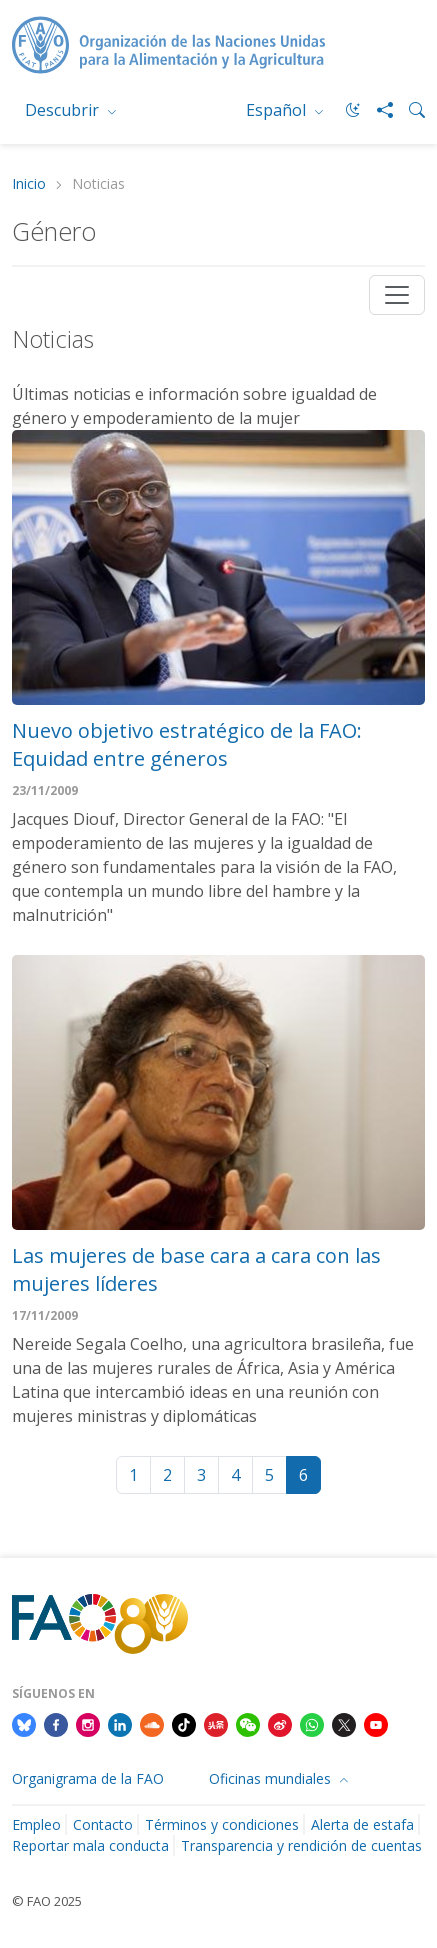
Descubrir (64, 110)
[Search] (409, 110)
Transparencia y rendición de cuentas (301, 1845)
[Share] (377, 110)
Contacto (103, 1824)
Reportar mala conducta (90, 1845)
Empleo (36, 1824)
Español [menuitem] (278, 110)
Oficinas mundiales (272, 1778)
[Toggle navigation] (397, 295)
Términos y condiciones (222, 1824)
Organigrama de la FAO (88, 1778)
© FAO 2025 (47, 1901)
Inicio (29, 184)
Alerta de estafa (362, 1824)
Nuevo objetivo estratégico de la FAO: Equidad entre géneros (187, 744)
